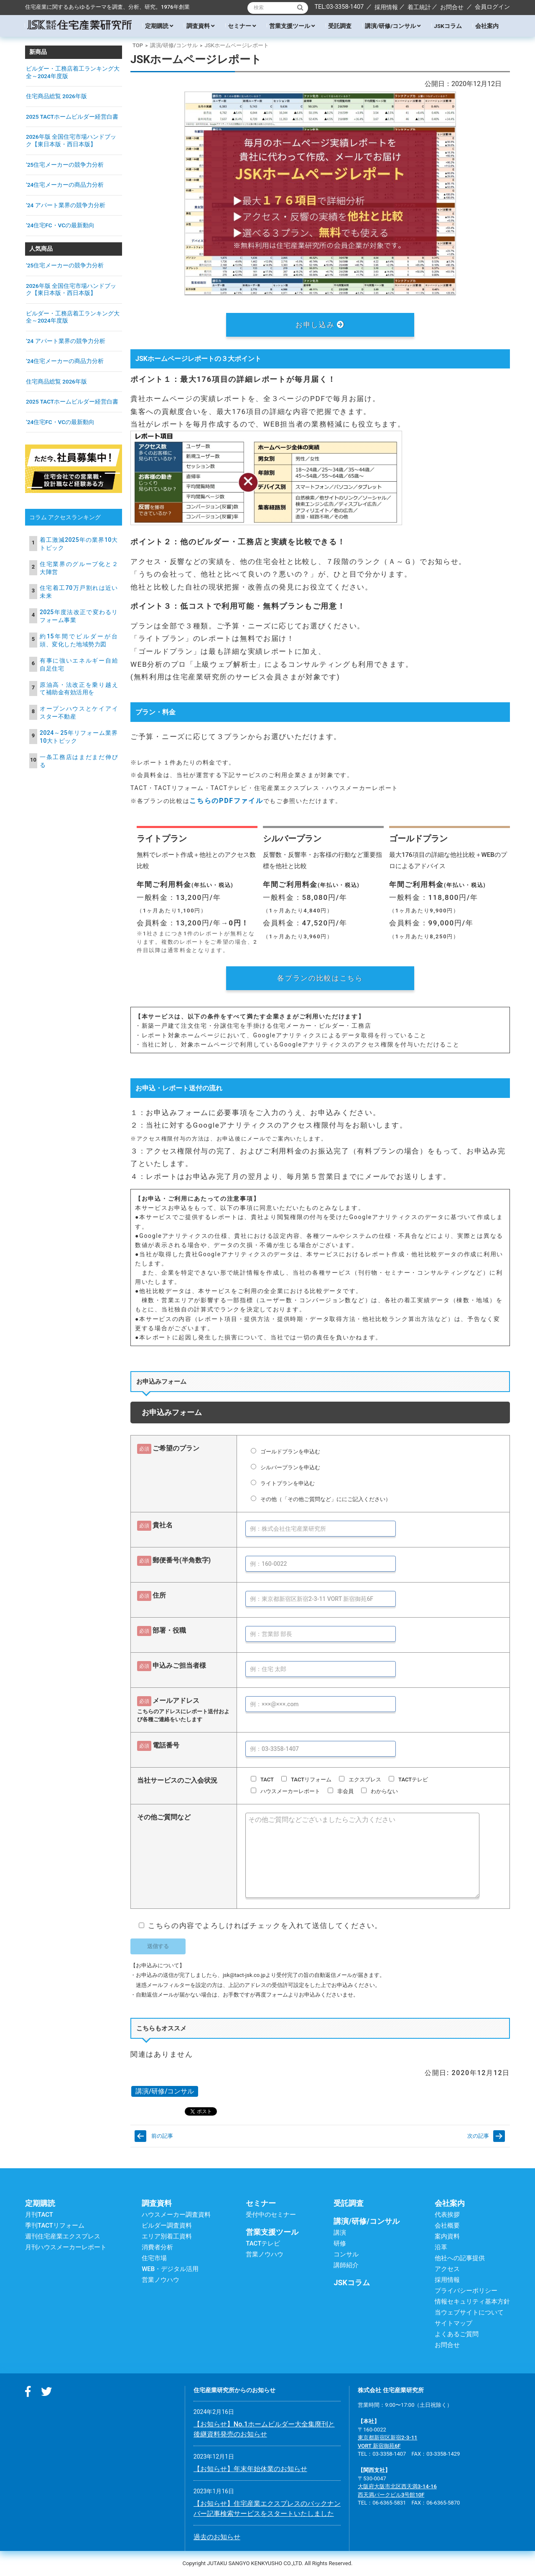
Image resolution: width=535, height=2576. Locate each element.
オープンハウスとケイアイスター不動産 (79, 712)
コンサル (346, 2254)
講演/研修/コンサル (392, 26)
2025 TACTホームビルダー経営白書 (72, 116)
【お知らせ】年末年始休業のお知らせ (250, 2469)
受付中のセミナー (271, 2214)
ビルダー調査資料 (167, 2225)
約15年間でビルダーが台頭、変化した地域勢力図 (79, 640)
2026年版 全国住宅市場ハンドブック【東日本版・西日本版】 (71, 140)
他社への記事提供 (460, 2258)
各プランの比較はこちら (320, 978)
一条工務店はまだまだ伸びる (79, 761)
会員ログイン (492, 6)
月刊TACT (39, 2214)
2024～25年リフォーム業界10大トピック (79, 736)
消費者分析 (157, 2247)
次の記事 (478, 2136)
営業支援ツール (292, 26)
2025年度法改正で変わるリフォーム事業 (79, 616)
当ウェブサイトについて (469, 2312)
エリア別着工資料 (167, 2236)
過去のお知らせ (217, 2537)
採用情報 (386, 7)
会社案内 (487, 26)
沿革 (441, 2247)
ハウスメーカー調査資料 (176, 2214)
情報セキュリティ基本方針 (472, 2301)
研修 (340, 2243)
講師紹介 (346, 2265)
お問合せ (452, 7)
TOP (137, 45)
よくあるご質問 (457, 2334)
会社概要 (447, 2225)
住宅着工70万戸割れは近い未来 (79, 591)
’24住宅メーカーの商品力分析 (65, 184)
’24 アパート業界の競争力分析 (65, 205)
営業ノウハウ (160, 2280)
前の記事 (162, 2136)
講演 (340, 2232)
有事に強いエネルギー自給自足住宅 (79, 664)
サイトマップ (453, 2323)
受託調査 (340, 26)
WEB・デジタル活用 (170, 2269)
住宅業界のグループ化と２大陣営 (79, 568)
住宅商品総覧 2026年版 (56, 96)
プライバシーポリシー (466, 2290)
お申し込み (320, 324)
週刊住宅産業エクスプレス (62, 2236)
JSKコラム (447, 26)
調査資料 (200, 26)
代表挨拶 (447, 2214)
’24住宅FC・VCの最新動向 (60, 225)
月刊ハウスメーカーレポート (66, 2247)
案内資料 (447, 2236)
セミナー (242, 26)
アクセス (447, 2269)
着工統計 (419, 7)
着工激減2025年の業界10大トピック (79, 543)
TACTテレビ (263, 2243)
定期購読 (159, 26)
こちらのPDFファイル (226, 801)
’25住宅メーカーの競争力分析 (65, 164)
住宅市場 (154, 2258)
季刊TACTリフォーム (54, 2225)
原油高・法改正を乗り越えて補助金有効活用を (79, 688)
